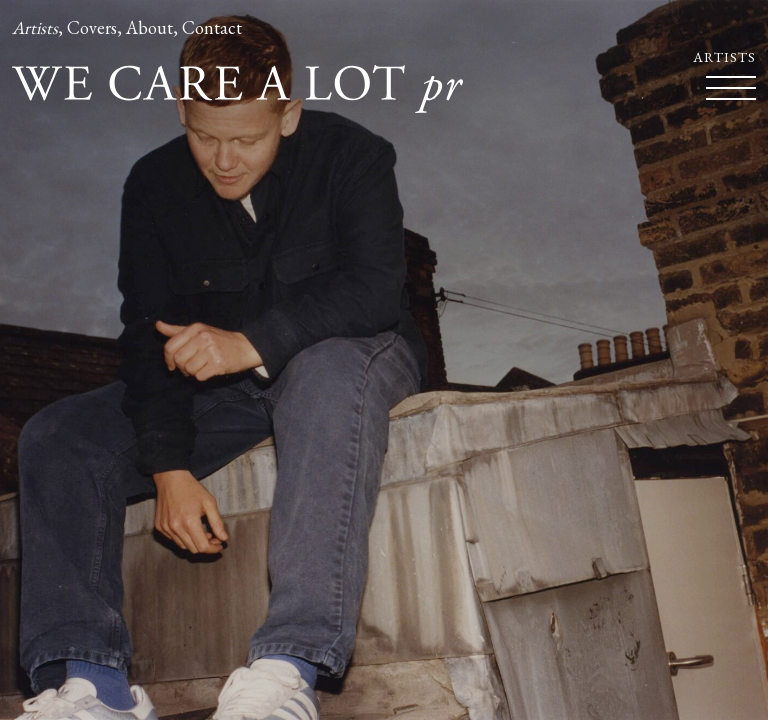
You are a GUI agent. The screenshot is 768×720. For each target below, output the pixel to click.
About (149, 27)
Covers (92, 27)
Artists (35, 27)
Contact (212, 27)
